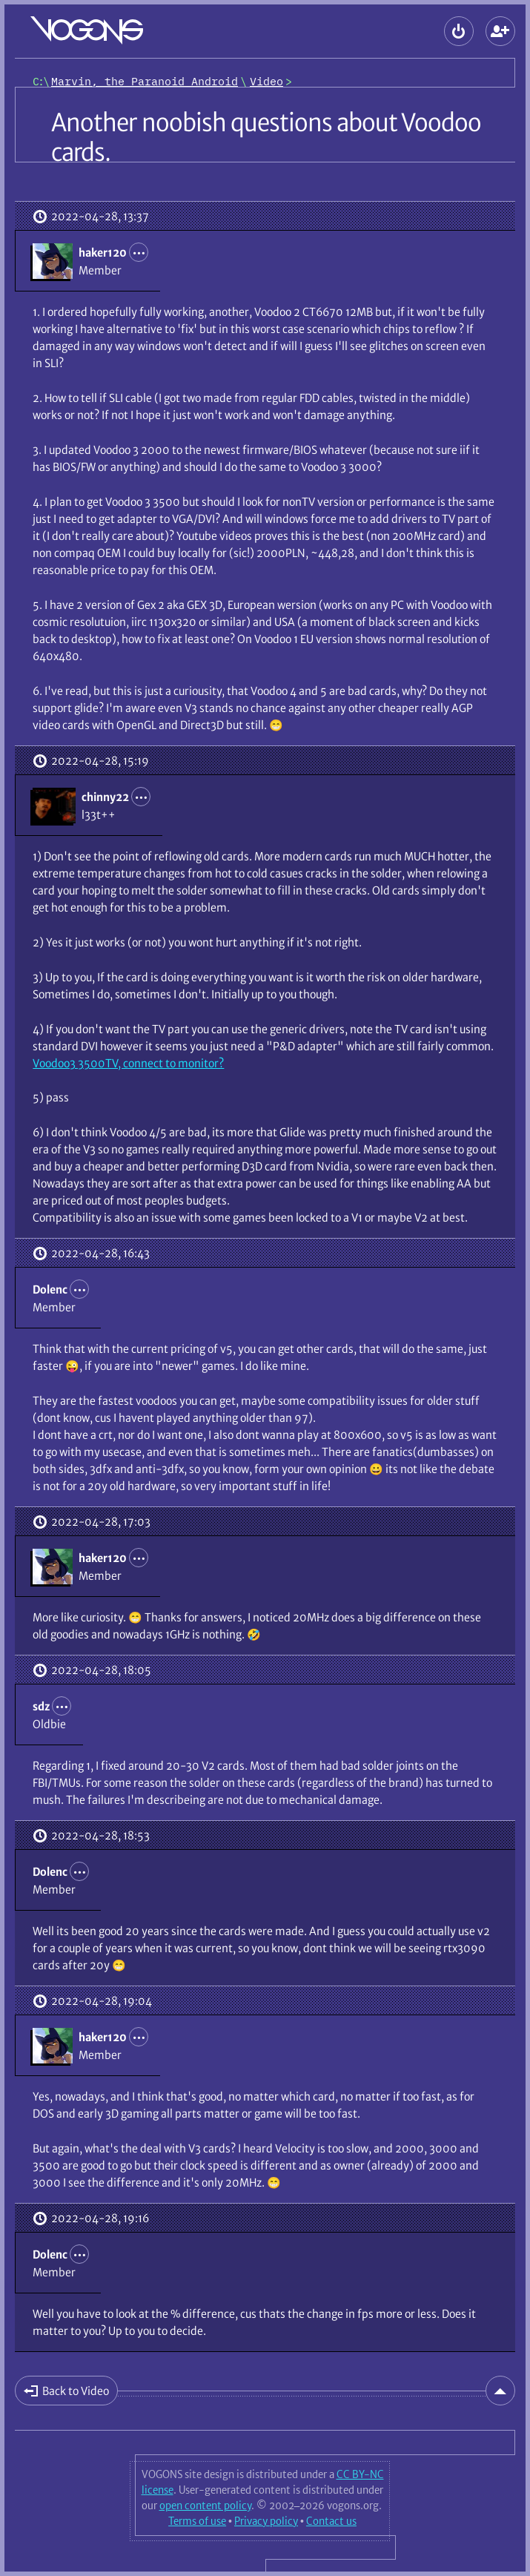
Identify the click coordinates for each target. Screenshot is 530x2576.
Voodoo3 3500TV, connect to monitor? (128, 1063)
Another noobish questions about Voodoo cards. (266, 138)
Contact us (331, 2521)
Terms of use (197, 2521)
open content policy (205, 2505)
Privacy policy (266, 2521)
